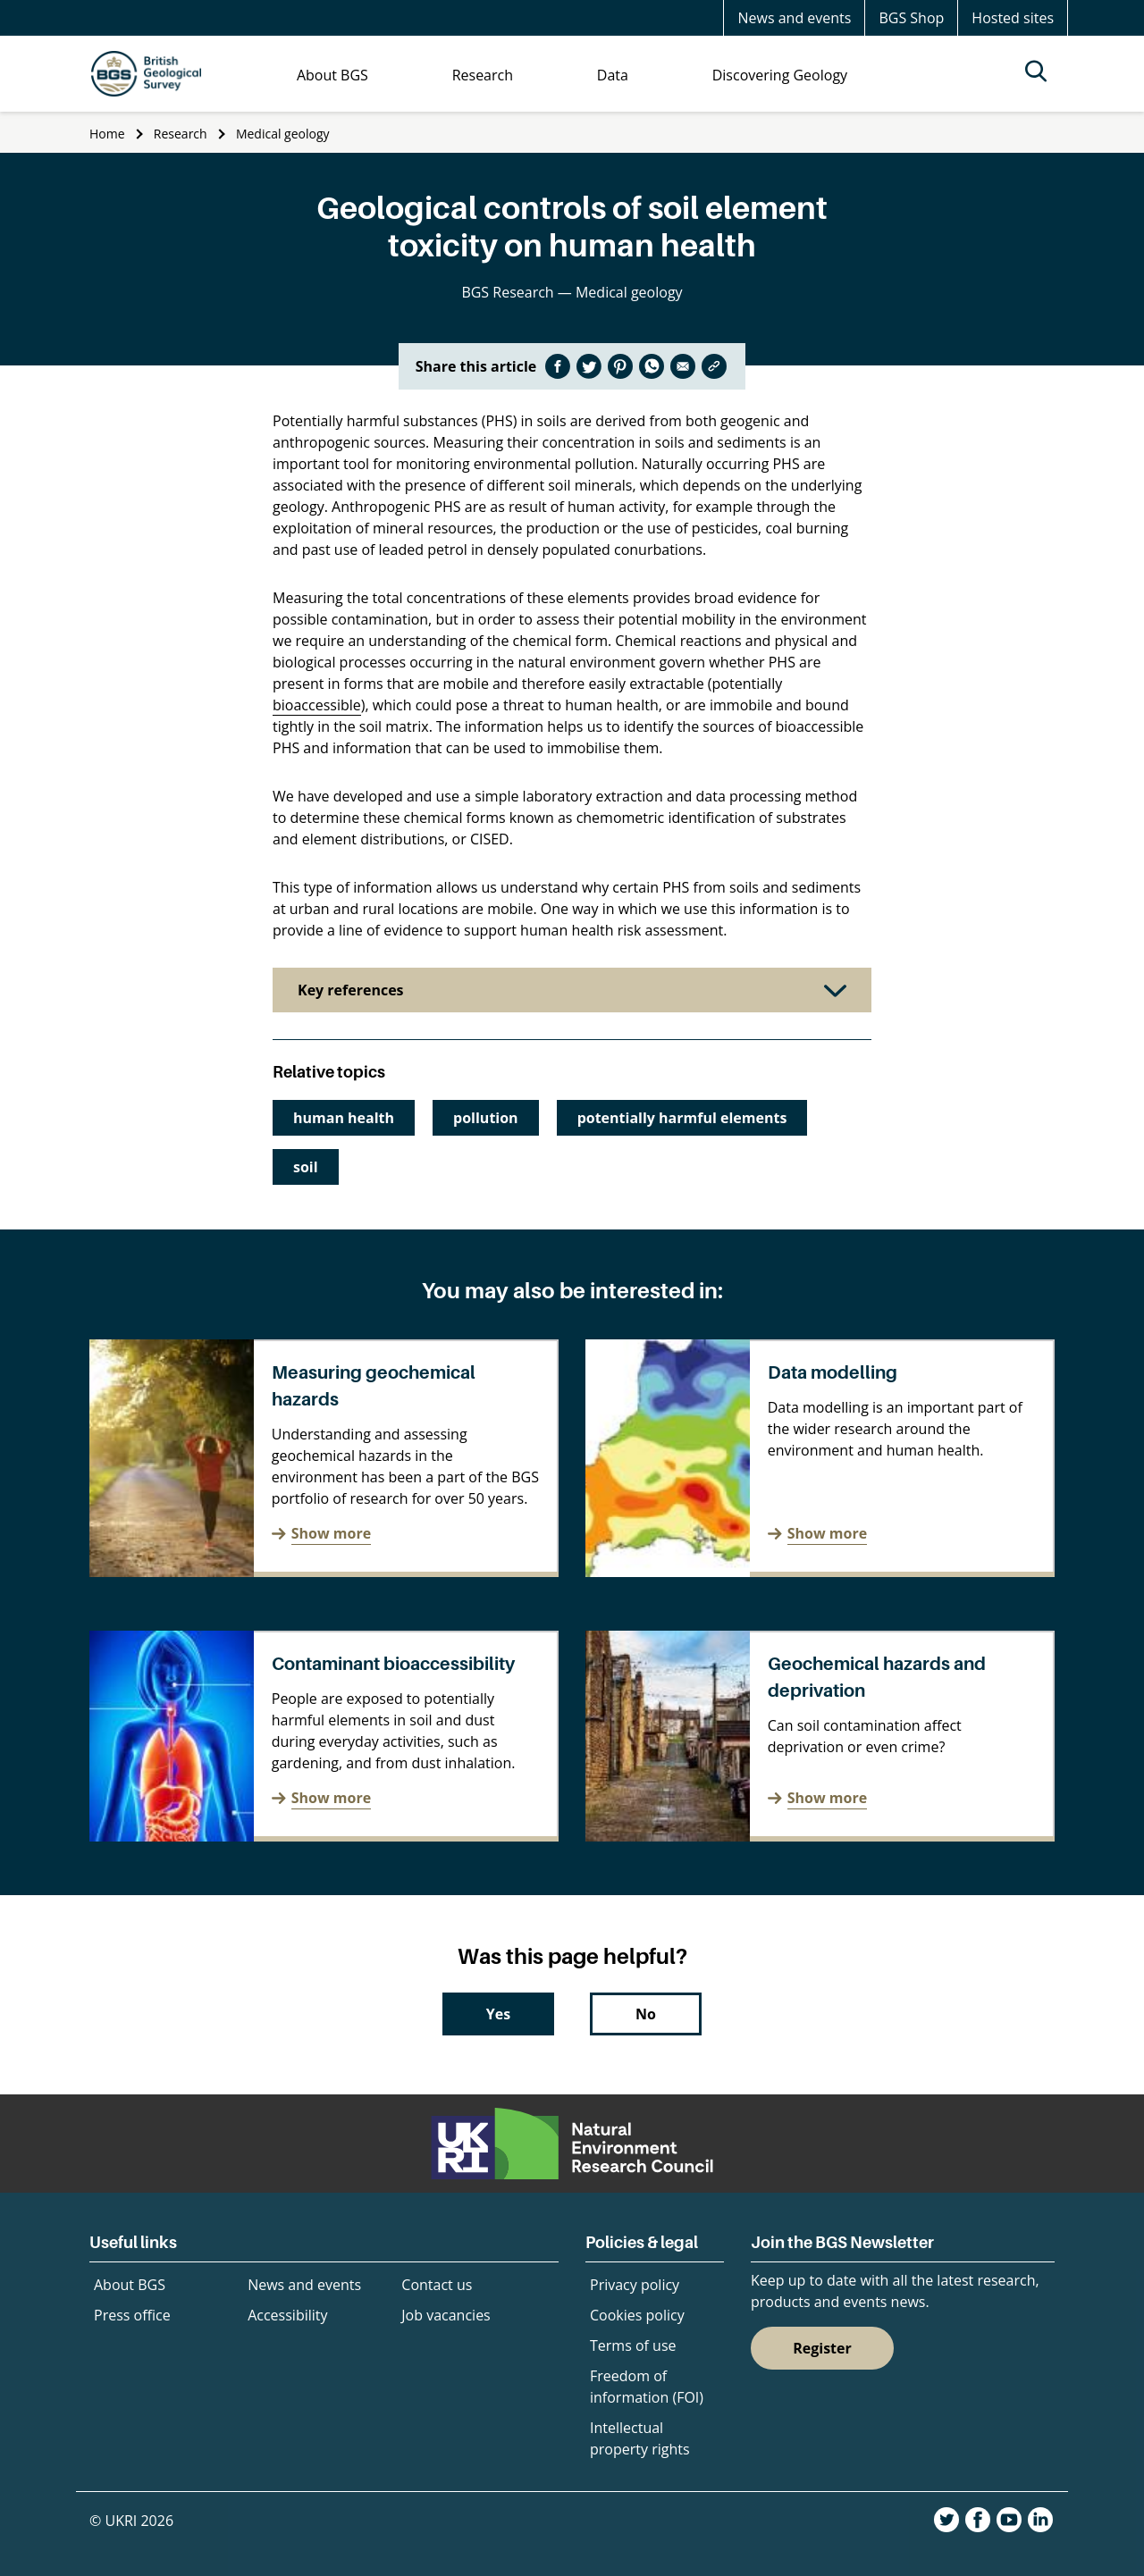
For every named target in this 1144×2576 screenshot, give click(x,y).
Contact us (436, 2285)
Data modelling (832, 1372)
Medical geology (283, 133)
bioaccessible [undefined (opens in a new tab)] (317, 705)
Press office (132, 2315)
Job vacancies (445, 2315)
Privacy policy (634, 2285)
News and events (794, 18)
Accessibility (287, 2315)
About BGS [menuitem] (332, 75)
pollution (485, 1118)
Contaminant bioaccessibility (393, 1663)
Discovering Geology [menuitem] (779, 75)
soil (305, 1167)
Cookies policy (637, 2315)
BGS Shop (911, 18)
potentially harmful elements (682, 1118)
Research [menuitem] (482, 75)
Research (180, 133)
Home (107, 133)
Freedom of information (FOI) (646, 2386)
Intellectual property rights (640, 2438)
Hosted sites (1013, 18)
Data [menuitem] (612, 75)
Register (822, 2348)
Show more (331, 1533)
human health (343, 1118)
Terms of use (633, 2345)
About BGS (129, 2285)
